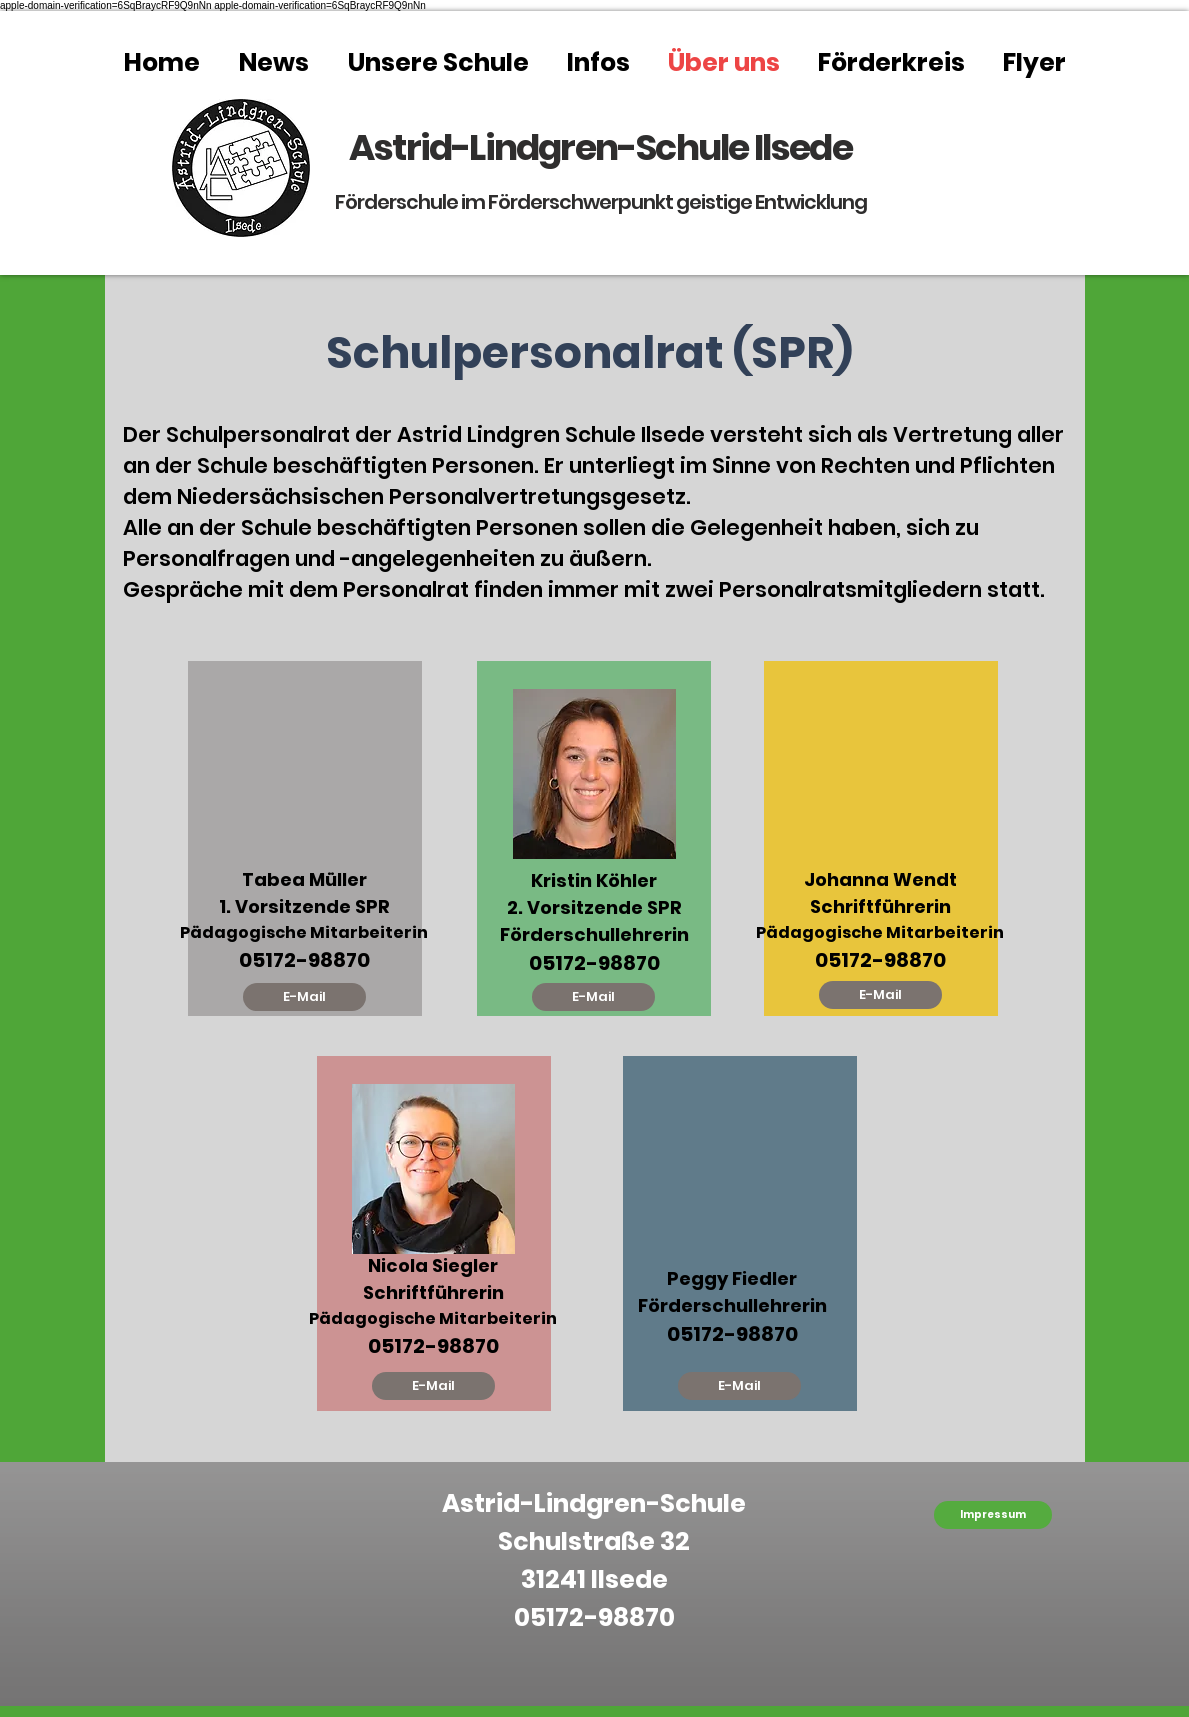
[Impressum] (993, 1515)
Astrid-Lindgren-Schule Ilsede (600, 147)
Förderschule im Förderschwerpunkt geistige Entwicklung (601, 202)
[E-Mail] (304, 997)
